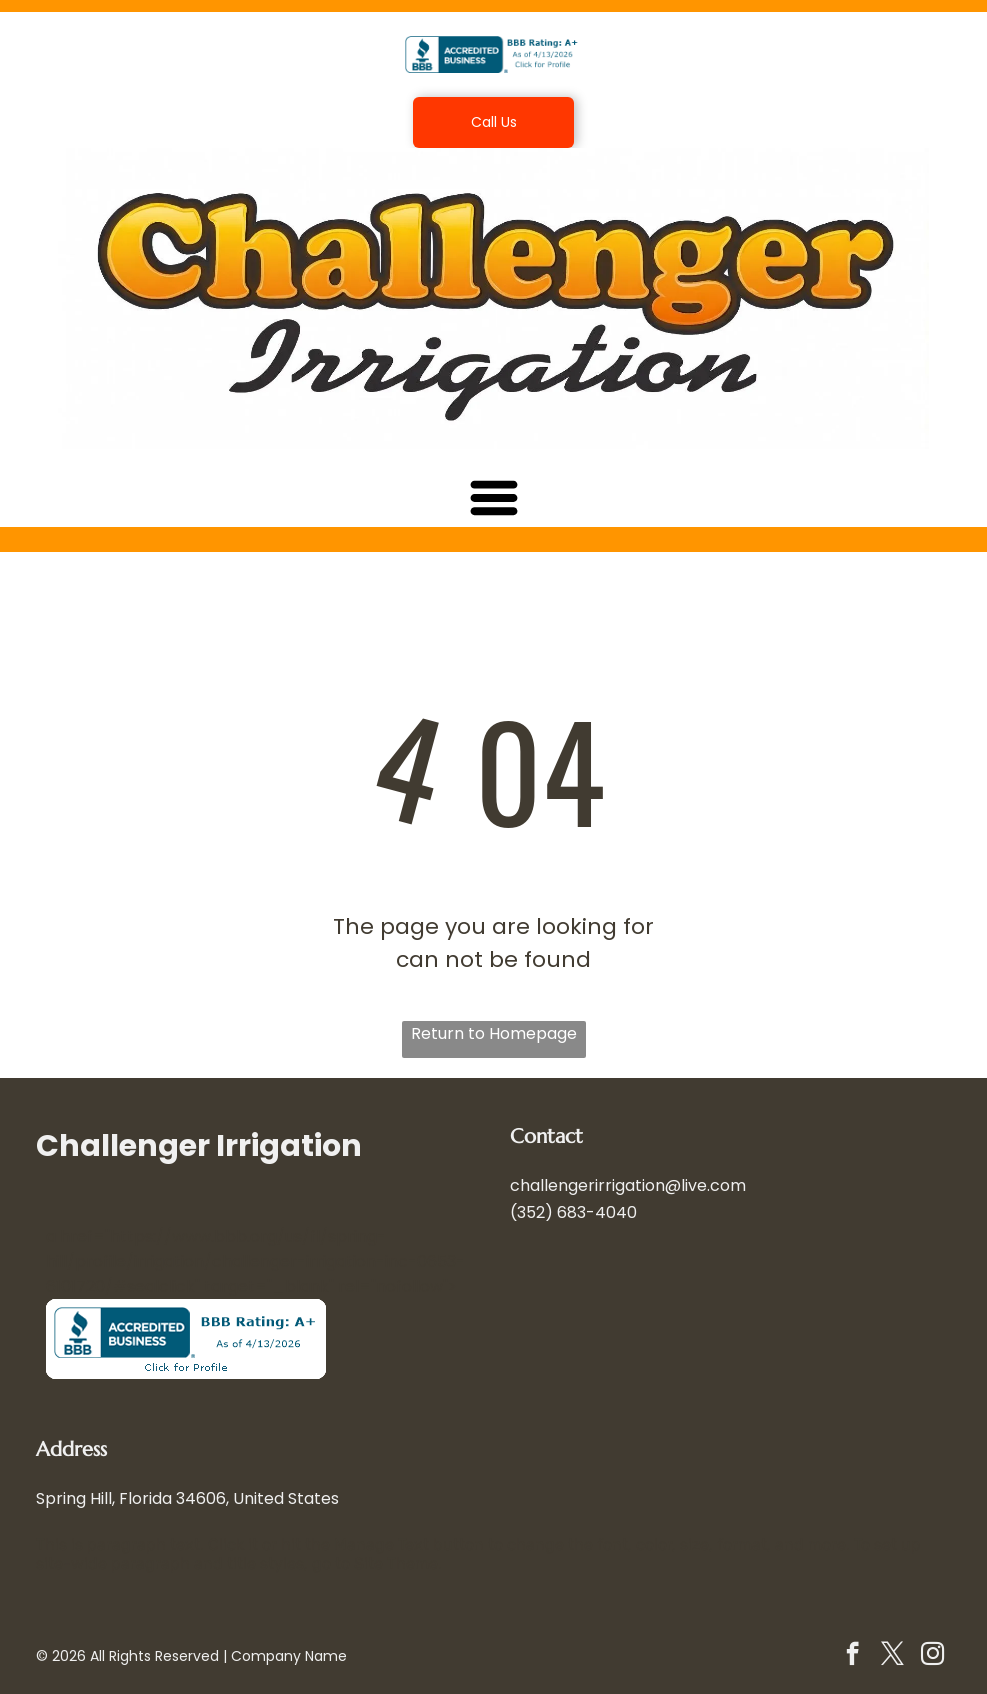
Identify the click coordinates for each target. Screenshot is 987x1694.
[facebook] (852, 1656)
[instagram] (932, 1656)
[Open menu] (494, 498)
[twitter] (892, 1656)
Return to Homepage (494, 1033)
